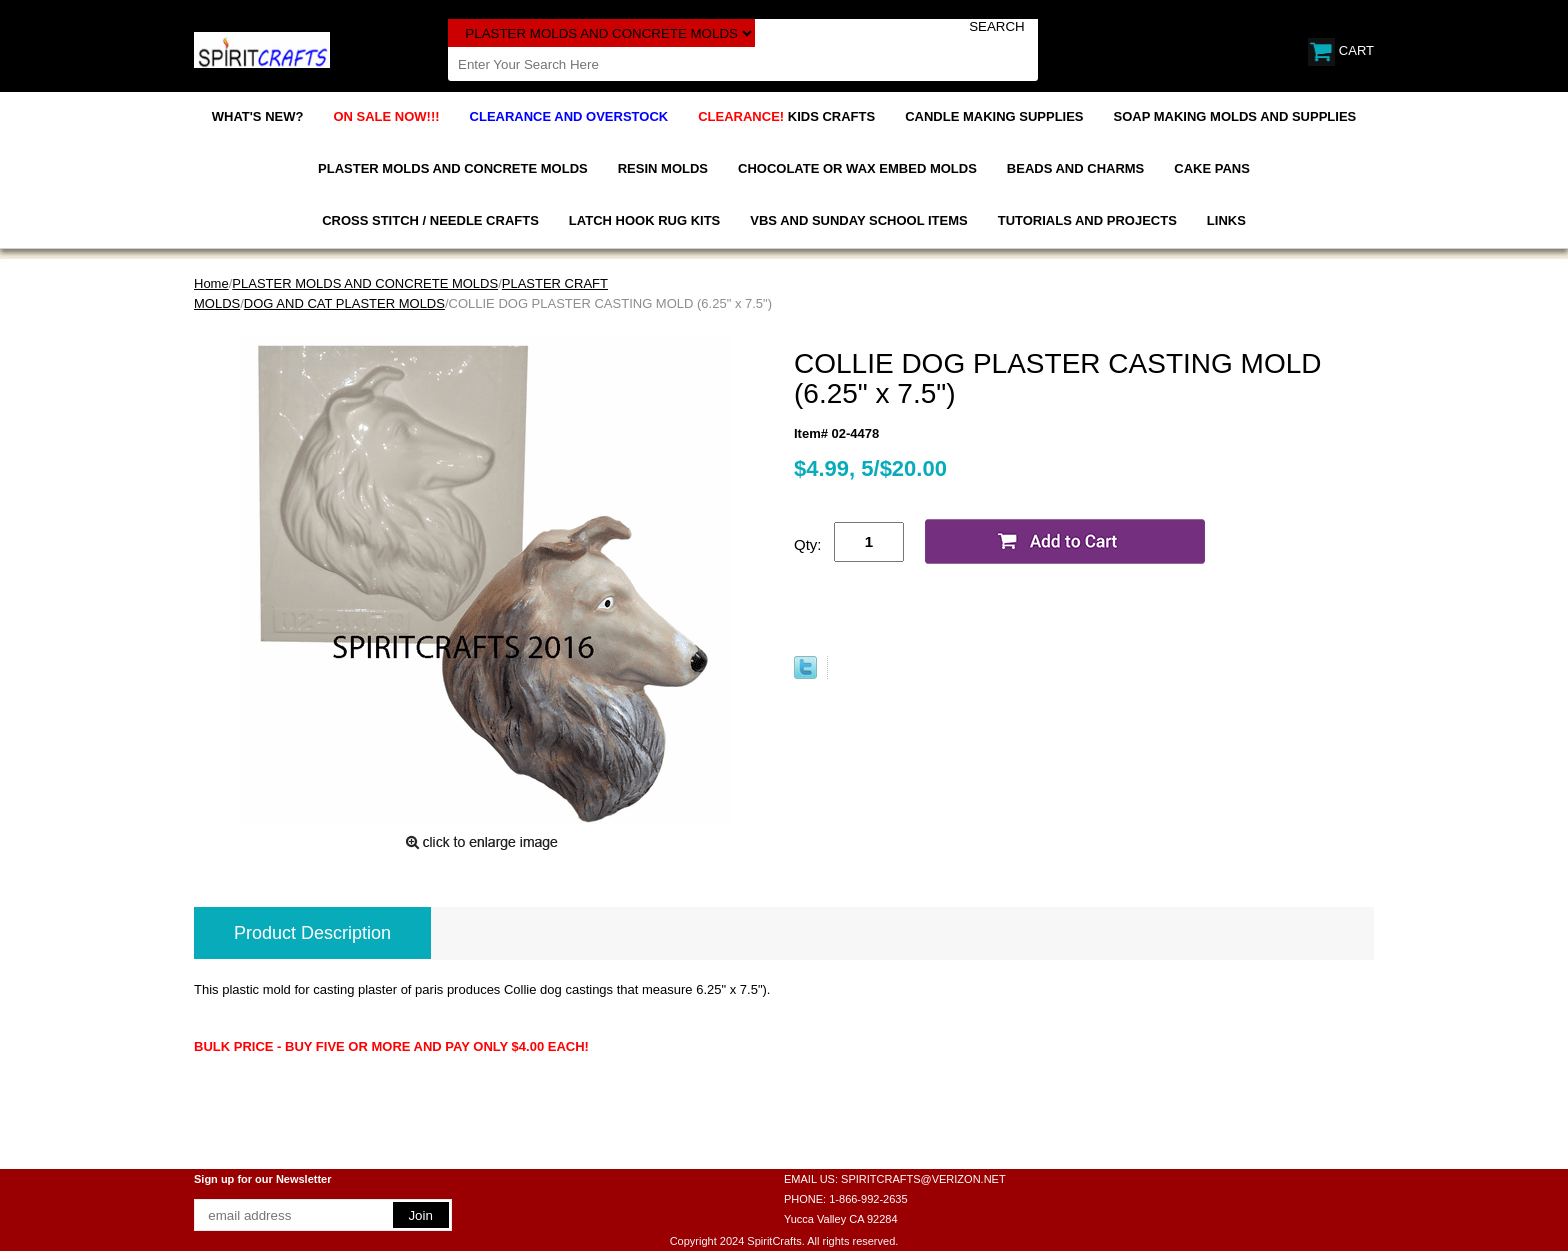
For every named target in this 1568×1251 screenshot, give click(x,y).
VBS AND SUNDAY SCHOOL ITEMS (858, 220)
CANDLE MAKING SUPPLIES (994, 116)
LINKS (1226, 220)
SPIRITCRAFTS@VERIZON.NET (923, 1179)
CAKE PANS (1212, 168)
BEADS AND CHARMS (1075, 168)
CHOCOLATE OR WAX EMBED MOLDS (857, 168)
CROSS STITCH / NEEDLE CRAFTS (430, 220)
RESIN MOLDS (663, 168)
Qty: (808, 544)
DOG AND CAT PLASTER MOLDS (344, 303)
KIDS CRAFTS (786, 116)
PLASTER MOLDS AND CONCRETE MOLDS (453, 168)
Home (211, 283)
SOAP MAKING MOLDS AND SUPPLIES (1235, 116)
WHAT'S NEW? (258, 116)
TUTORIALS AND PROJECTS (1087, 220)
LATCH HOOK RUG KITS (644, 220)
